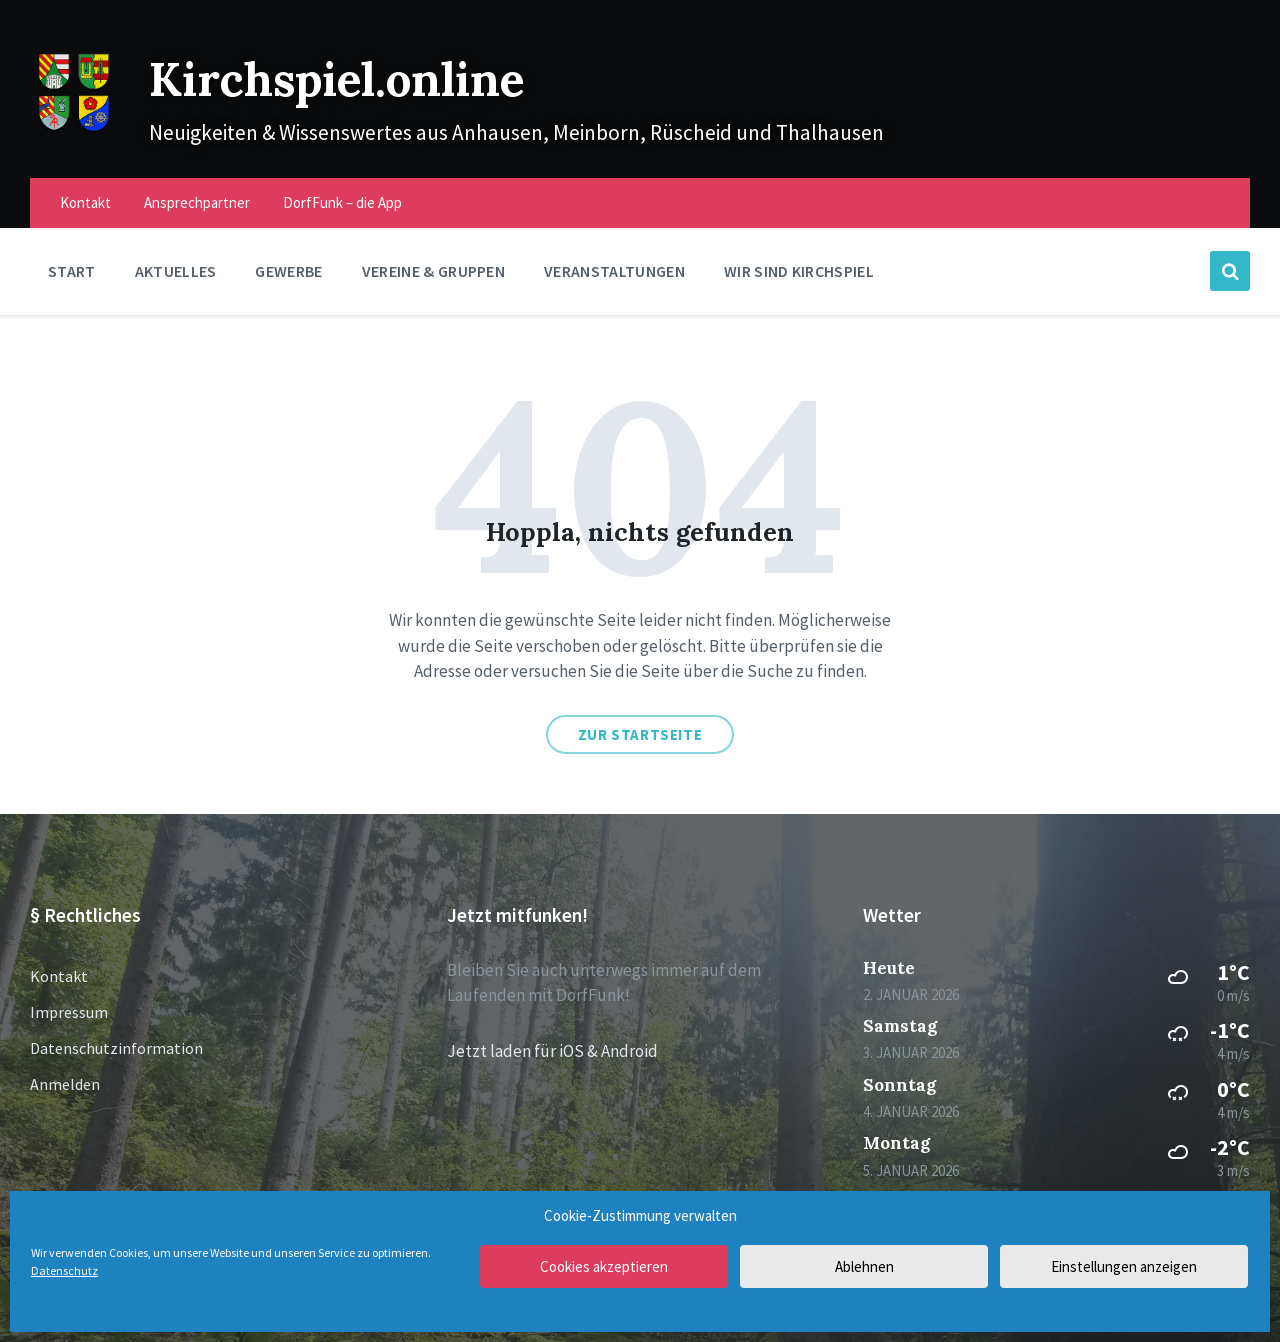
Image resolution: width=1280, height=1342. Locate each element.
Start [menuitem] (72, 271)
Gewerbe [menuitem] (288, 271)
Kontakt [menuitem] (85, 202)
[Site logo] (74, 130)
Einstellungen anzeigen (1124, 1266)
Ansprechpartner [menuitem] (197, 202)
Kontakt (59, 976)
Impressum (69, 1012)
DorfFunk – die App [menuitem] (342, 202)
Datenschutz (64, 1270)
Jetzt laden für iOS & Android (552, 1051)
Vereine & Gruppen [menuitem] (433, 271)
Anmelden (65, 1084)
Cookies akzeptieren (604, 1266)
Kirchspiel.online (356, 77)
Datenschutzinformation (116, 1048)
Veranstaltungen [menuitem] (614, 271)
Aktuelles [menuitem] (176, 271)
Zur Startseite (640, 734)
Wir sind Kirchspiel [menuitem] (799, 271)
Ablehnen (864, 1266)
